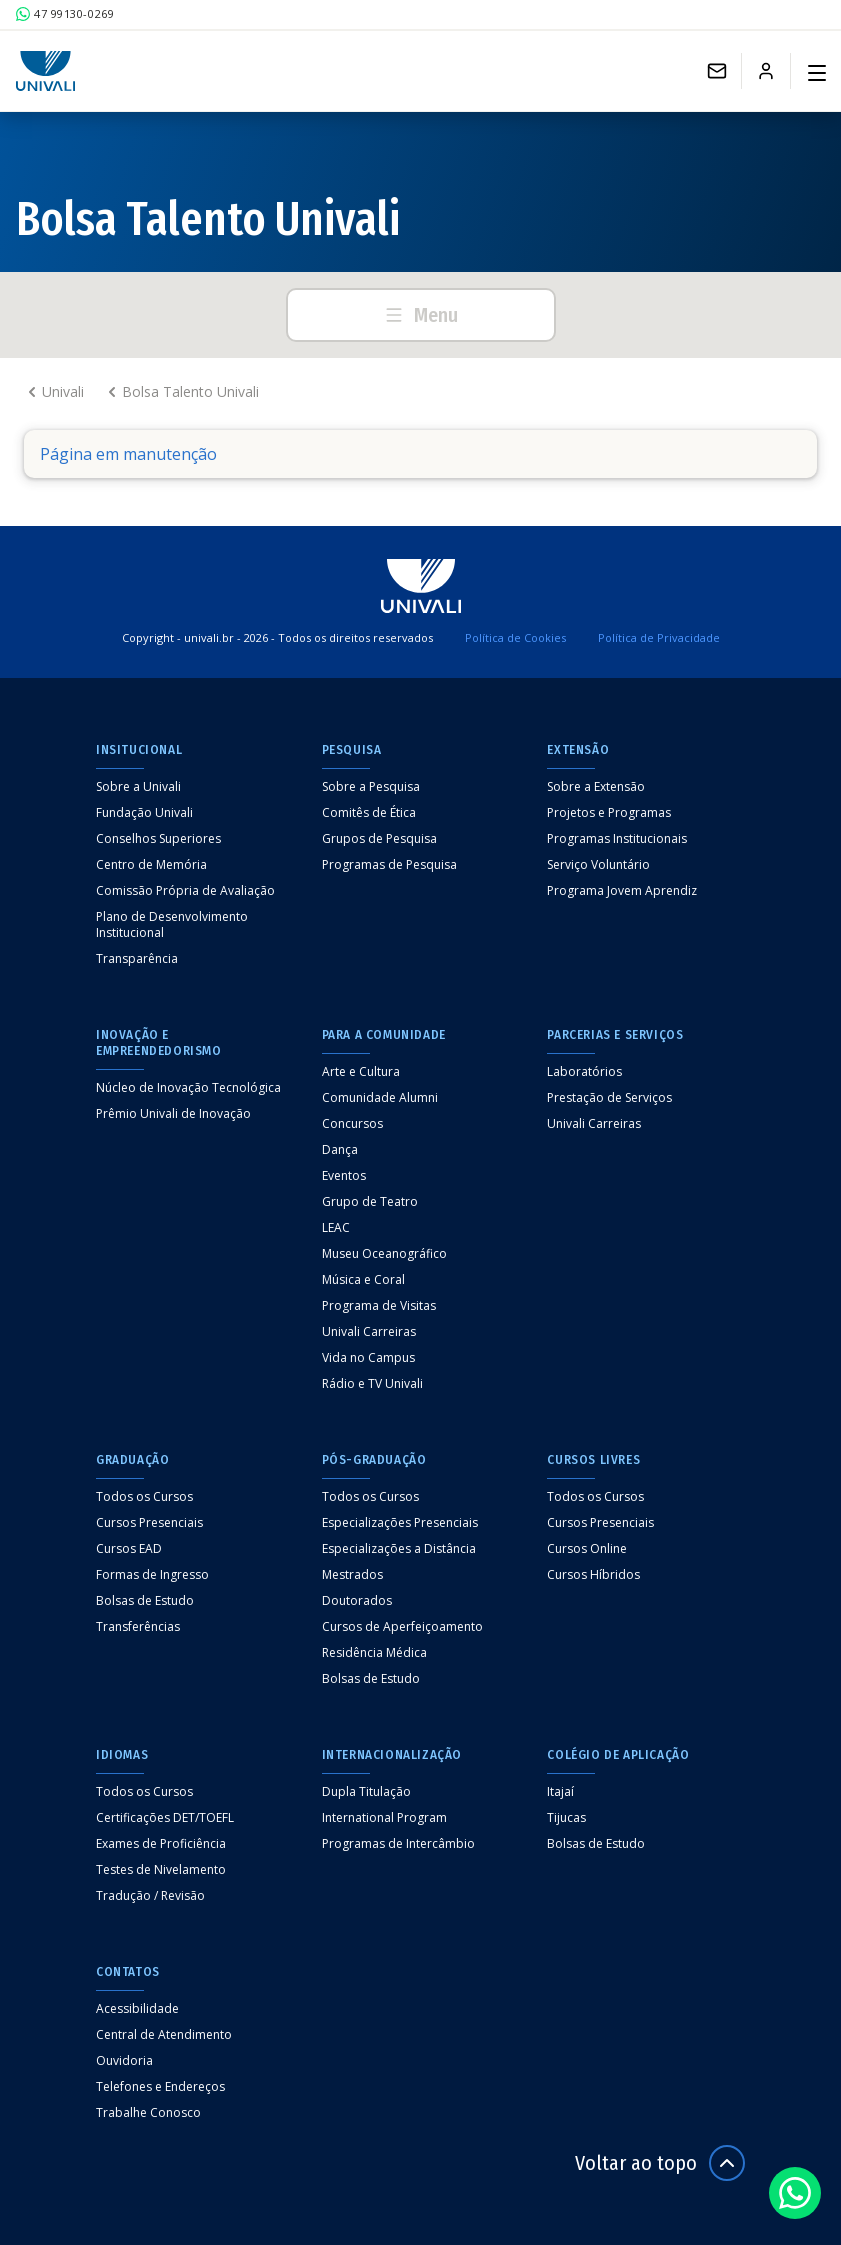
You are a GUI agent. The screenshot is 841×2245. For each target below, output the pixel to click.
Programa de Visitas (379, 1306)
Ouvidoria (124, 2061)
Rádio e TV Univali (372, 1384)
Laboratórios (584, 1072)
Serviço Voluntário (598, 865)
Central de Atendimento (164, 2035)
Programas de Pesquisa (389, 865)
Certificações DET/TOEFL (165, 1818)
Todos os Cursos (144, 1497)
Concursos (352, 1124)
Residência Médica (374, 1653)
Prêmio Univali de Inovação (173, 1114)
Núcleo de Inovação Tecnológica (188, 1088)
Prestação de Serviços (609, 1098)
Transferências (138, 1627)
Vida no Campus (368, 1358)
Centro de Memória (151, 865)
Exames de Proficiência (161, 1844)
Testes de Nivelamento (161, 1870)
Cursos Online (587, 1549)
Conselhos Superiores (158, 839)
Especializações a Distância (399, 1549)
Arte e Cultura (361, 1072)
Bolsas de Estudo (145, 1601)
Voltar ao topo (660, 2163)
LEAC (336, 1228)
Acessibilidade (137, 2009)
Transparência (137, 959)
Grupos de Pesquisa (379, 839)
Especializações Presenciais (400, 1523)
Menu (421, 315)
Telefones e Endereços (160, 2087)
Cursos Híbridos (593, 1575)
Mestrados (352, 1575)
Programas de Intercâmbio (398, 1844)
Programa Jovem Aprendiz (622, 891)
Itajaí (560, 1792)
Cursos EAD (129, 1549)
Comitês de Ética (369, 813)
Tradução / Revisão (150, 1896)
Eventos (344, 1176)
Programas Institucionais (617, 839)
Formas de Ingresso (152, 1575)
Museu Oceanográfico (384, 1254)
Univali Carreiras (369, 1332)
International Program (384, 1818)
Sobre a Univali (138, 787)
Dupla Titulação (366, 1792)
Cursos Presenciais (149, 1523)
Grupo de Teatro (370, 1202)
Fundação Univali (144, 813)
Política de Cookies (515, 637)
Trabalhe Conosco (148, 2113)
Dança (340, 1150)
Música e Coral (363, 1280)
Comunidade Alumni (380, 1098)
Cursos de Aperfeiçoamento (402, 1627)
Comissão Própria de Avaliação (185, 891)
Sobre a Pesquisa (371, 787)
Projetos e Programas (609, 813)
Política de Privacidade (659, 637)
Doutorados (357, 1601)
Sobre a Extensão (596, 787)
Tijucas (566, 1818)
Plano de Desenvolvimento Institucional (172, 925)
